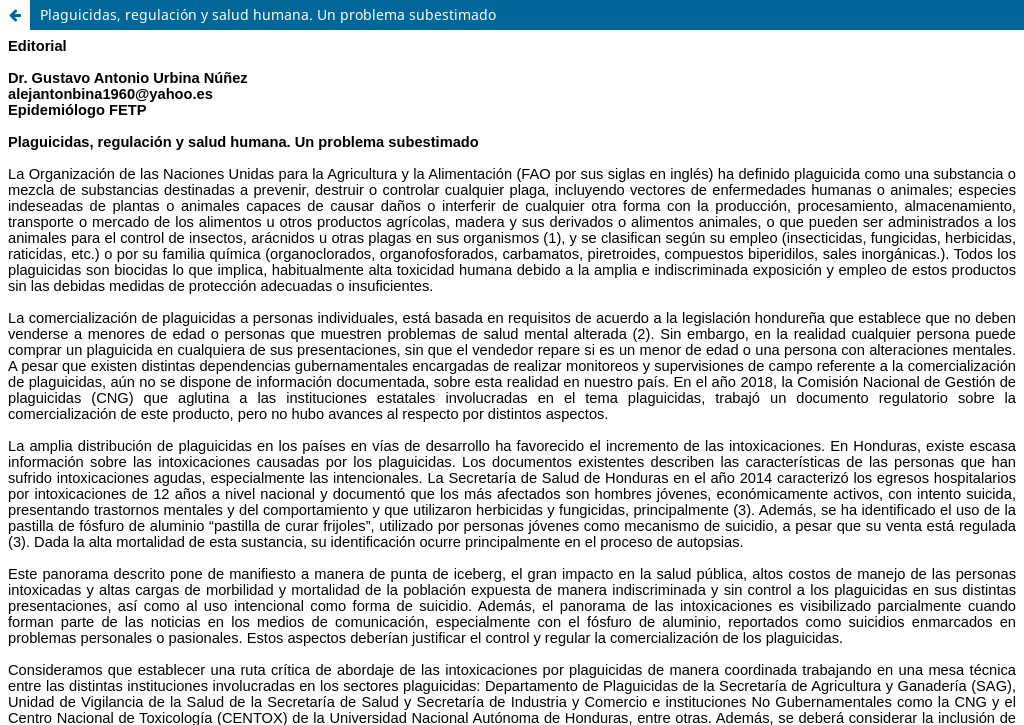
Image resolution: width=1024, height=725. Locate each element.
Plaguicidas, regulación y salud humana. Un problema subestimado (268, 14)
